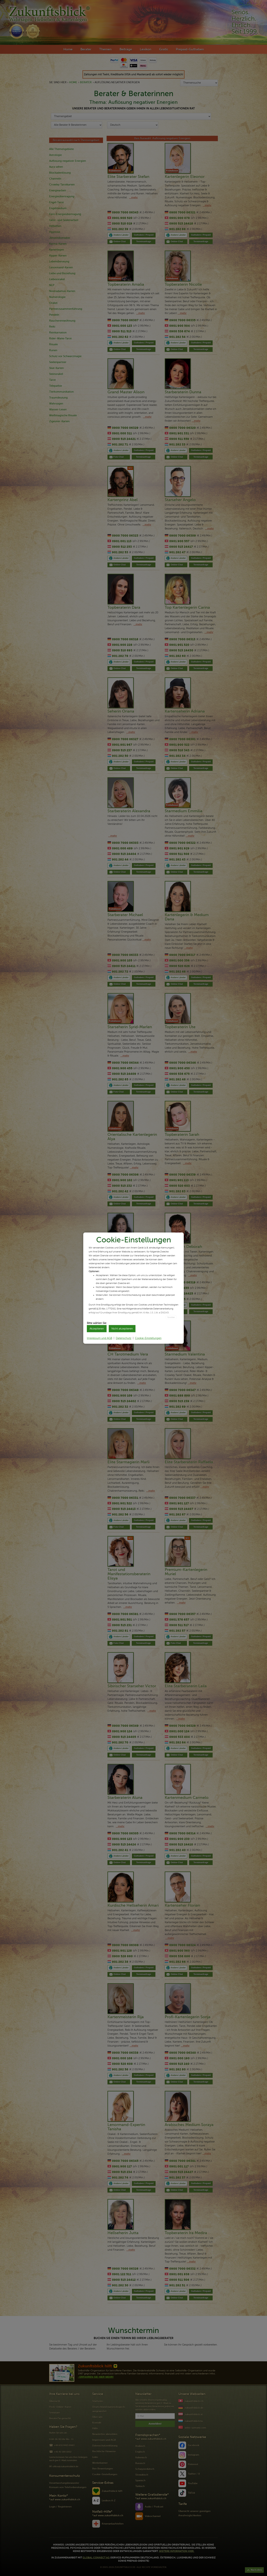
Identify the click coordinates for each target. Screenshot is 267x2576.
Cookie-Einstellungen (148, 1338)
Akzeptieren (97, 1328)
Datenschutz (123, 1338)
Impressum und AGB (99, 1338)
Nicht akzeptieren (122, 1328)
